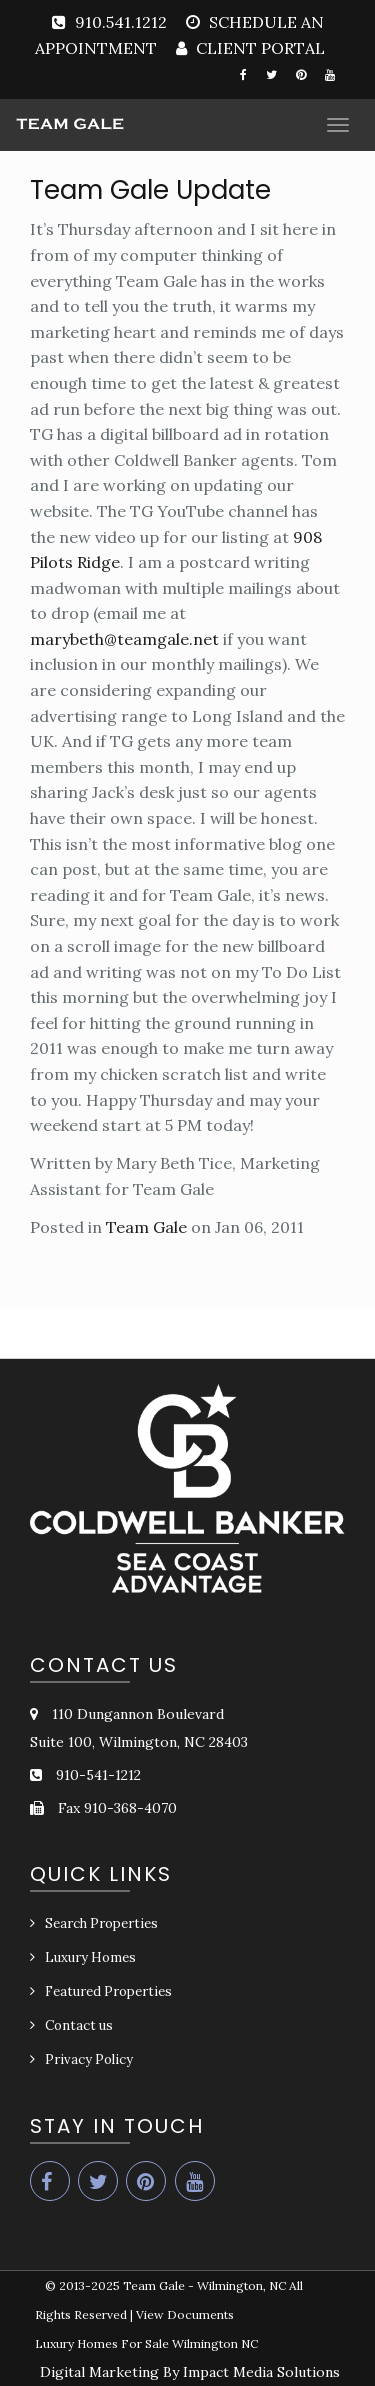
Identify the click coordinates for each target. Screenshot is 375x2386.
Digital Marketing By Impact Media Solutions (190, 2372)
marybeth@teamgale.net (124, 639)
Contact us (79, 2025)
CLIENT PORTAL (258, 48)
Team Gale (146, 1227)
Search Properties (101, 1923)
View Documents (185, 2314)
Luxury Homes (90, 1957)
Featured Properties (108, 1991)
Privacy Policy (89, 2059)
